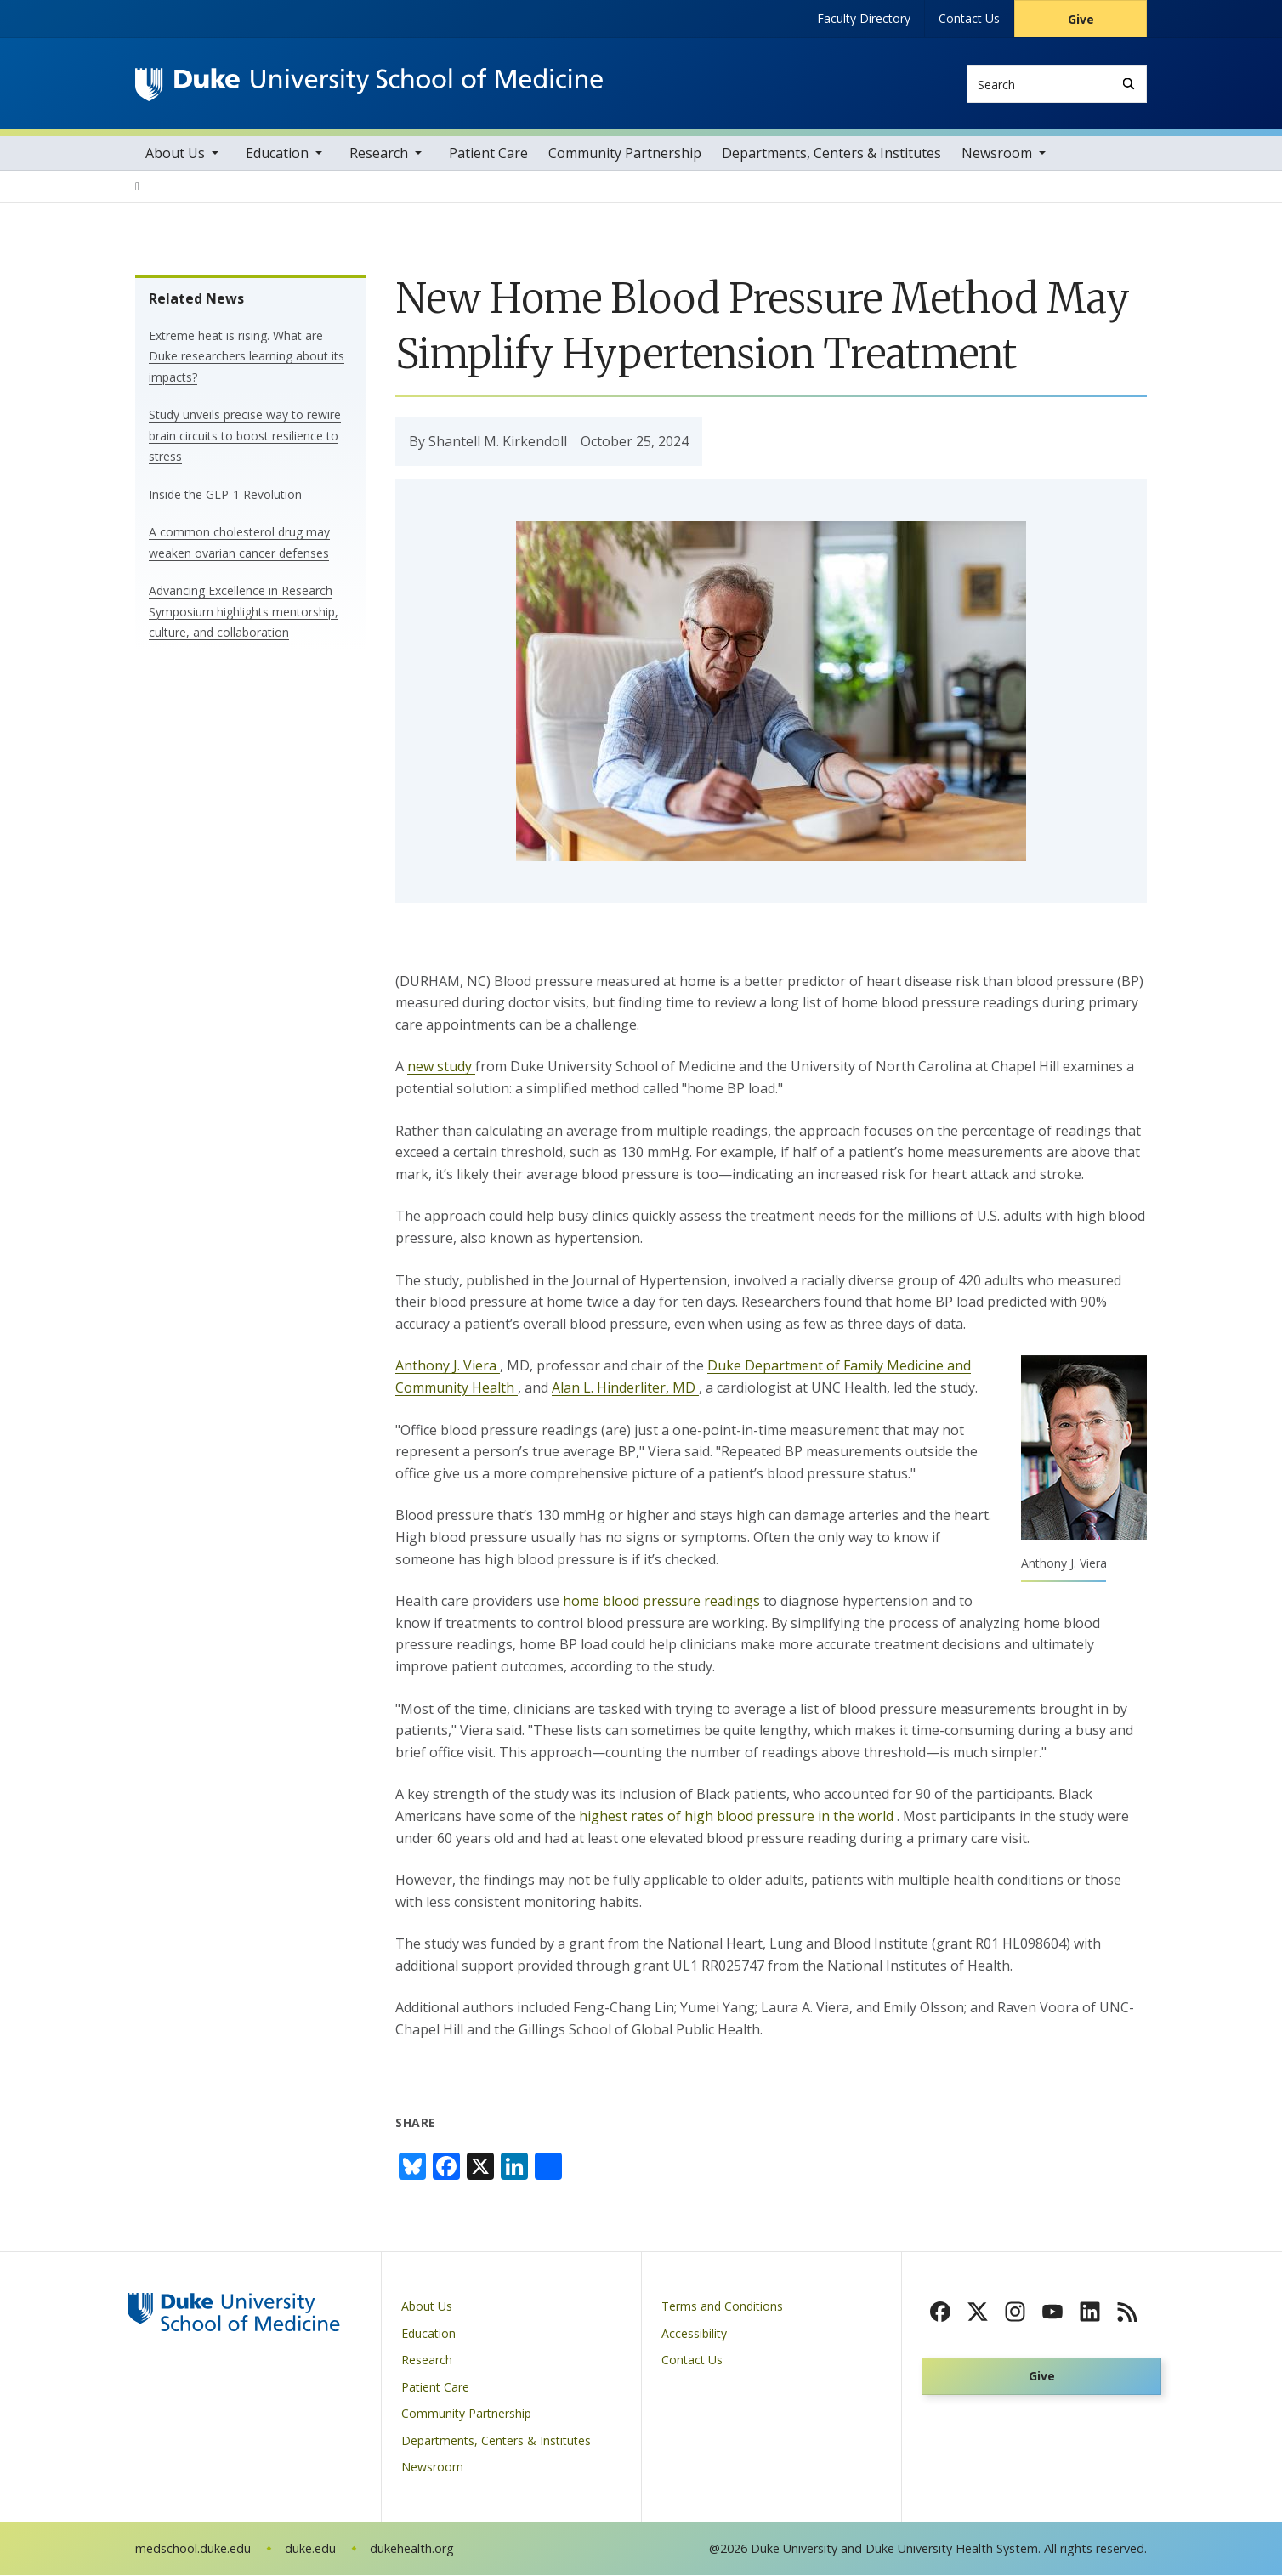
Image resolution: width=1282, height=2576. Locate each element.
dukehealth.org (412, 2549)
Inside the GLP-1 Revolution (225, 495)
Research (378, 154)
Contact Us (969, 18)
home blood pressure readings (663, 1601)
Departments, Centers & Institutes (831, 154)
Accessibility (694, 2334)
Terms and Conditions (722, 2307)
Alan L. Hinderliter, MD (625, 1388)
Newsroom (997, 154)
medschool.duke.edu (193, 2549)
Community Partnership (624, 154)
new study (441, 1067)
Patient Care (488, 154)
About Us (175, 154)
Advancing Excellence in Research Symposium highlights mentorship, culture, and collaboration (243, 612)
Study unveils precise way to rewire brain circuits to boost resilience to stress (245, 436)
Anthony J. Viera (447, 1367)
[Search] (1128, 83)
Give (1081, 19)
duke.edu (310, 2549)
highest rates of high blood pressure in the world (738, 1816)
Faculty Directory (863, 18)
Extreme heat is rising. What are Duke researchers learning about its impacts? (246, 357)
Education (277, 154)
